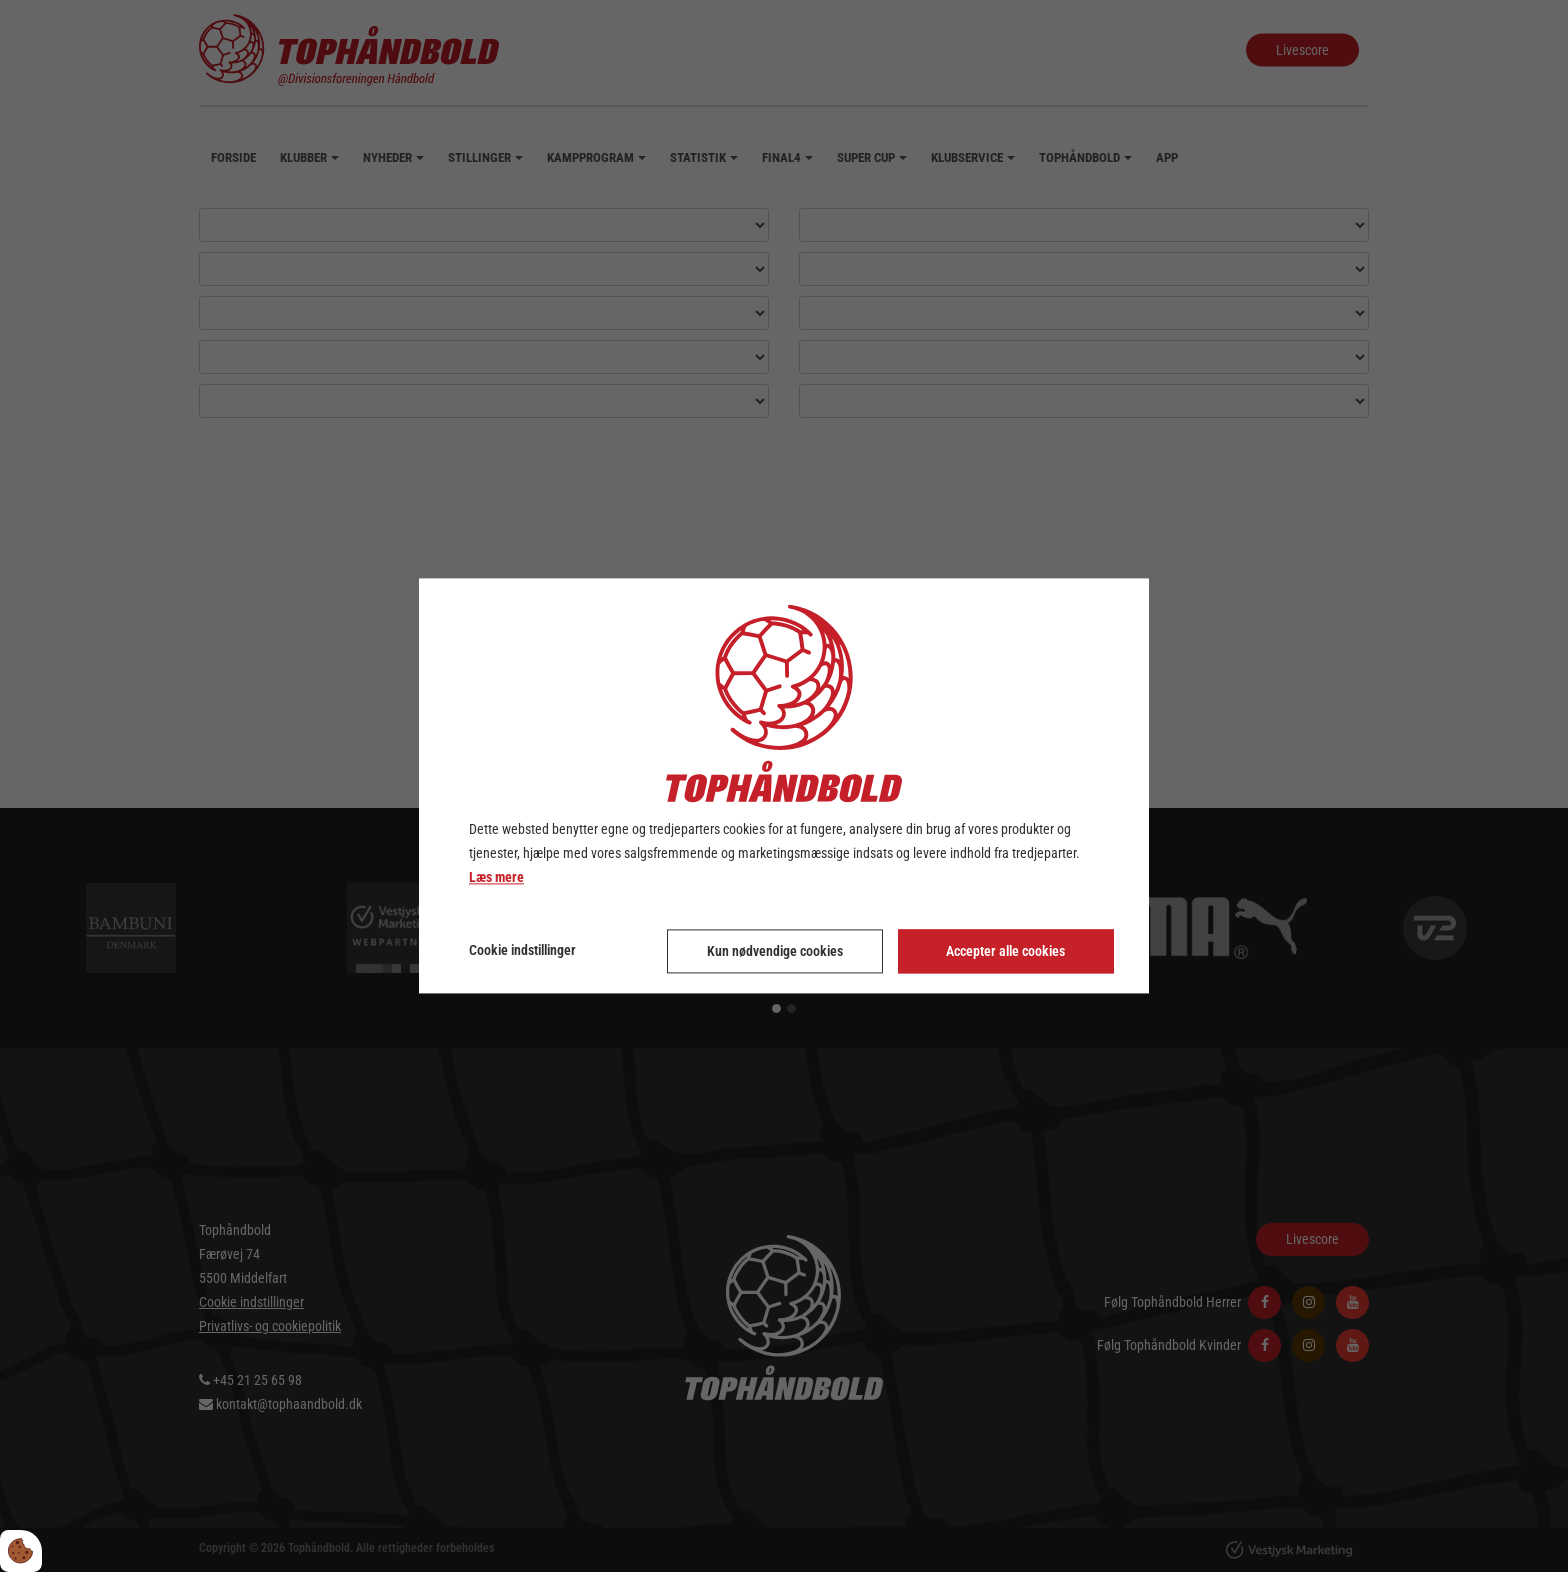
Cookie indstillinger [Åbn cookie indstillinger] (522, 951)
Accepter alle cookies (1005, 952)
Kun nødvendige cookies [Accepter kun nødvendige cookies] (775, 952)
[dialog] (784, 785)
